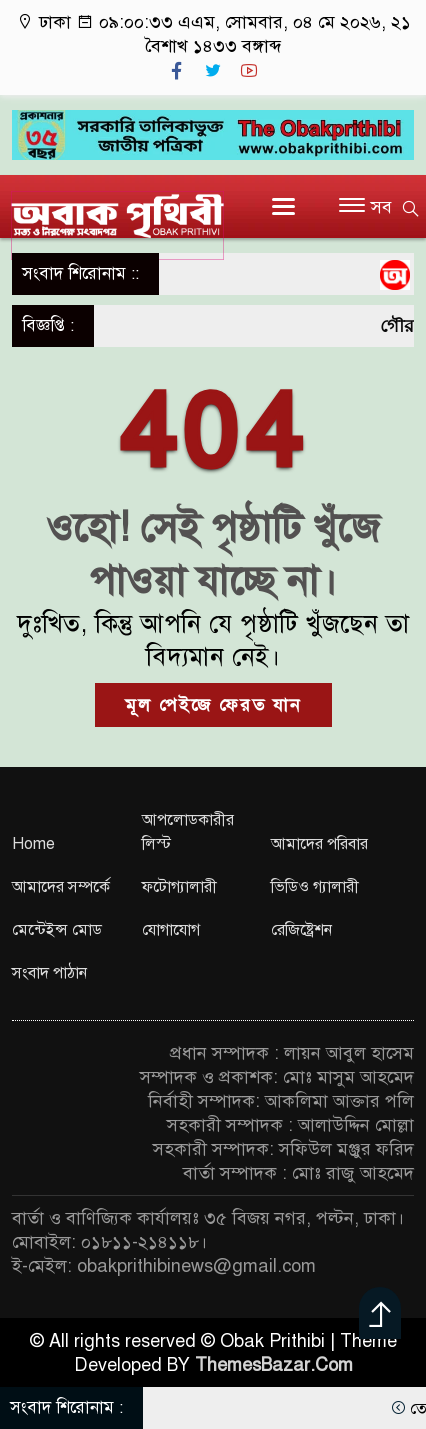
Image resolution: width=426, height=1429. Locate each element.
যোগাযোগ (171, 930)
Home (33, 844)
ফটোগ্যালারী (179, 887)
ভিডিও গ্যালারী (315, 887)
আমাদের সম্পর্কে (61, 887)
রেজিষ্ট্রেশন (301, 930)
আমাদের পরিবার (319, 844)
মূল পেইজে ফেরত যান (213, 705)
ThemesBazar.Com (274, 1365)
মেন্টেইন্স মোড (57, 930)
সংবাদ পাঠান (49, 973)
